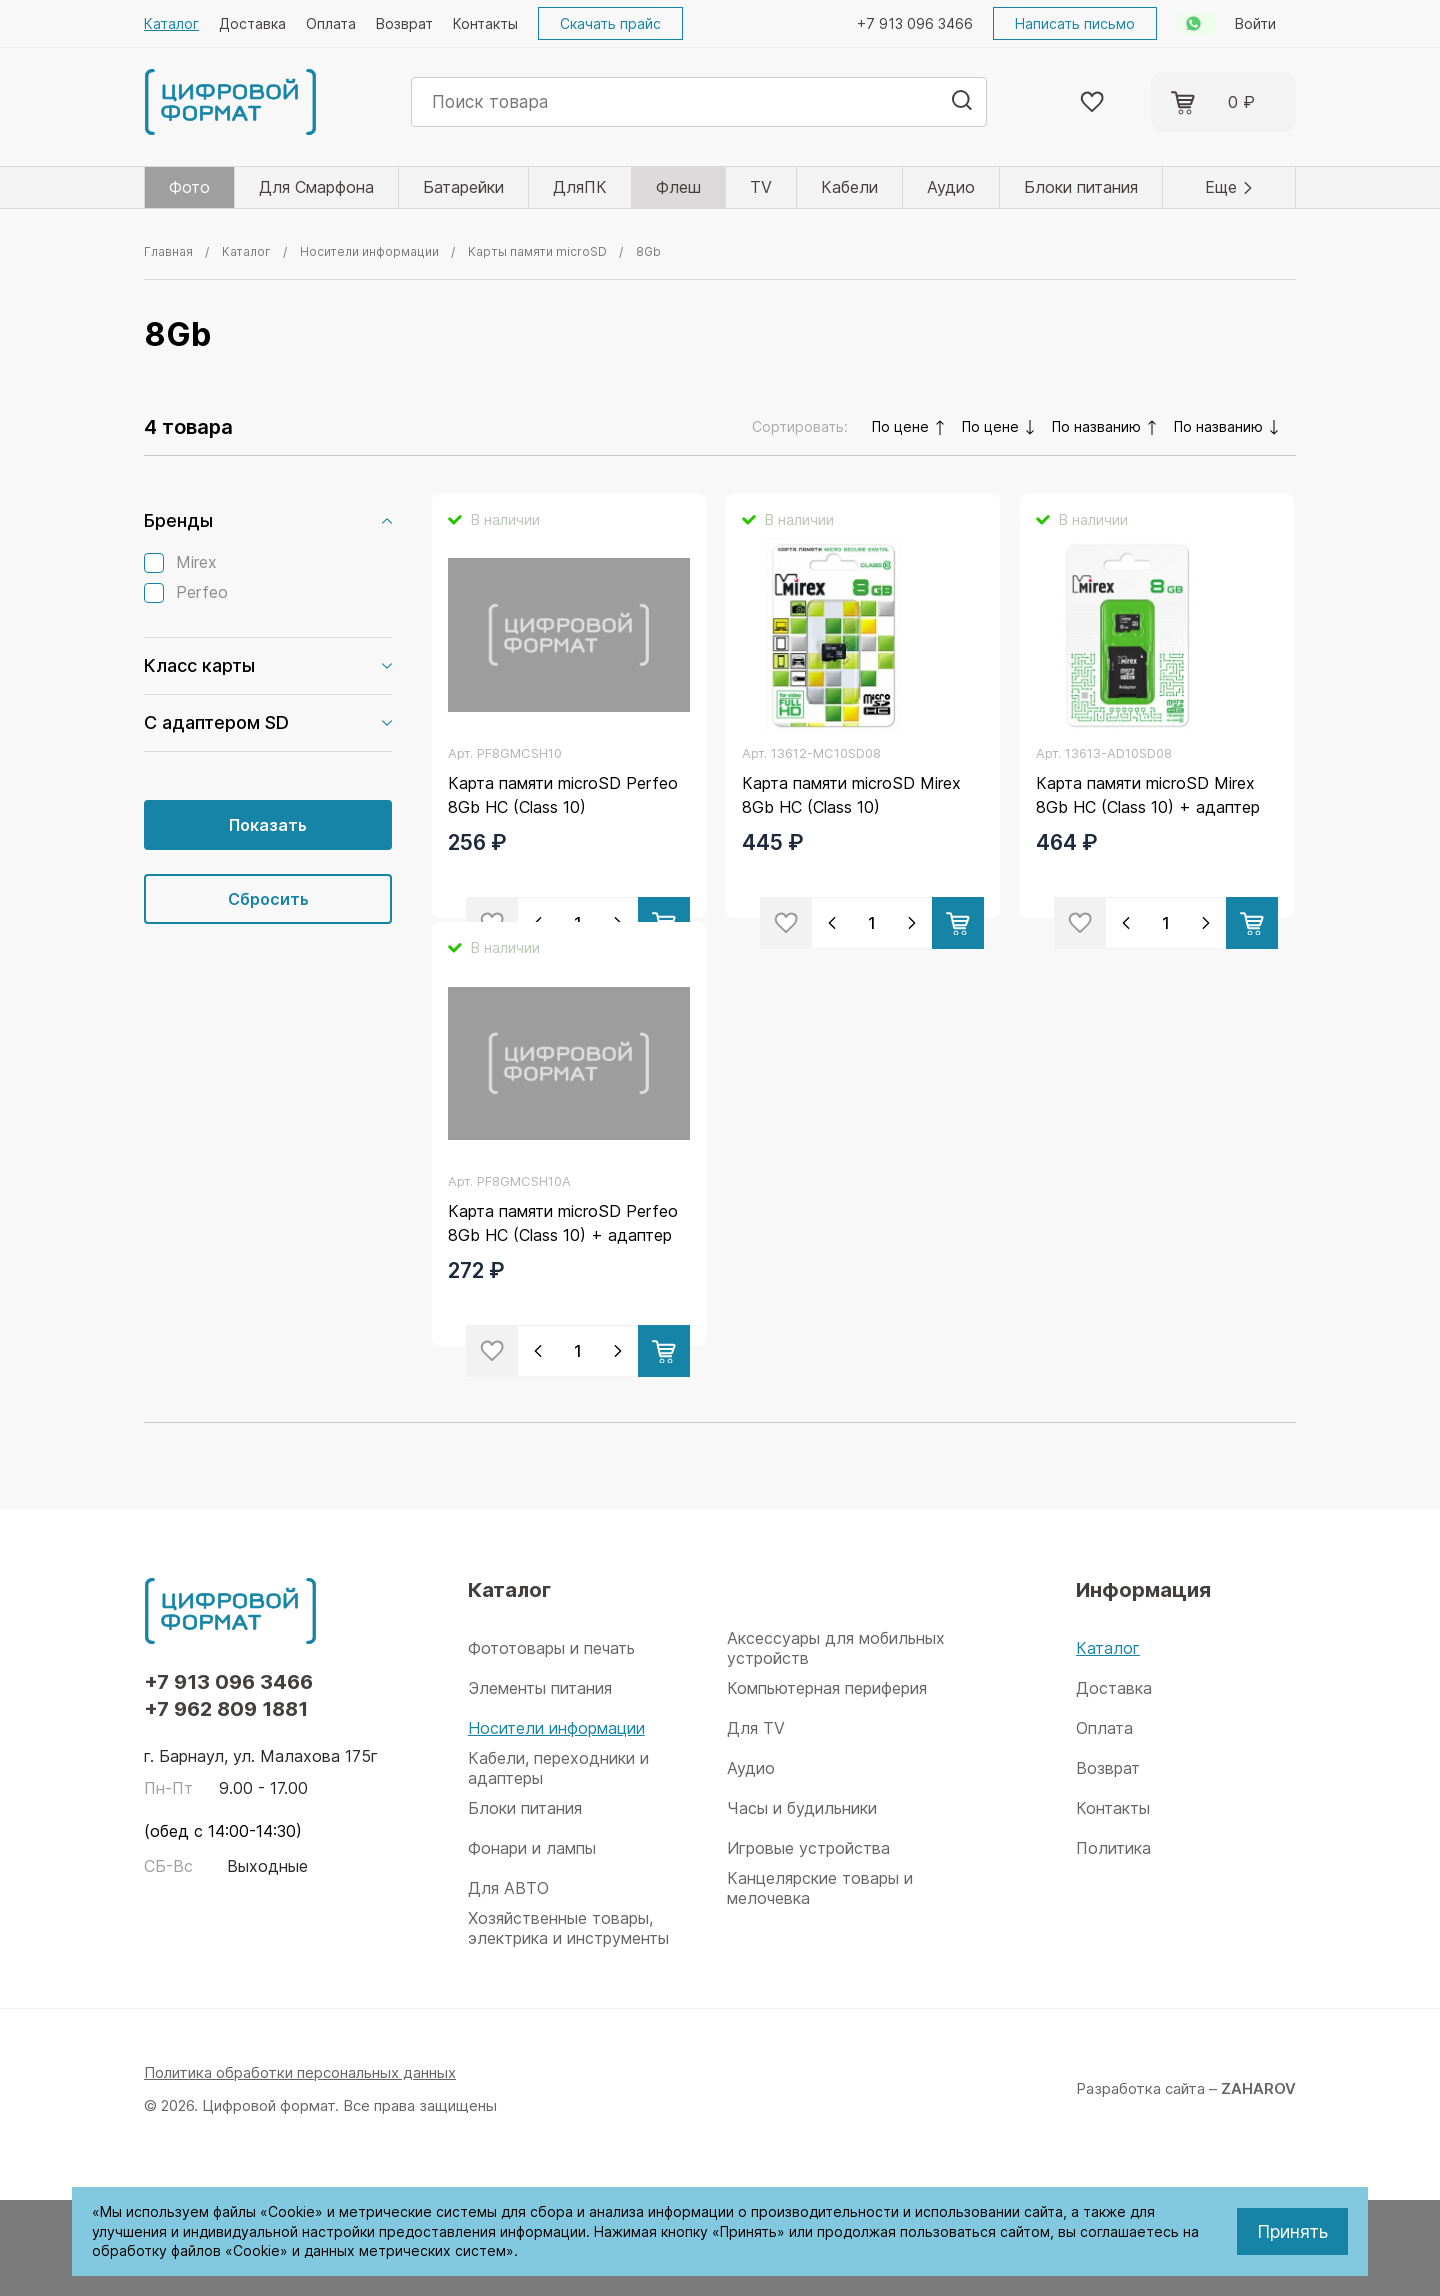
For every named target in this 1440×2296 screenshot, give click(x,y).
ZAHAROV (1258, 2184)
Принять (1292, 2231)
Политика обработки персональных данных (300, 2168)
